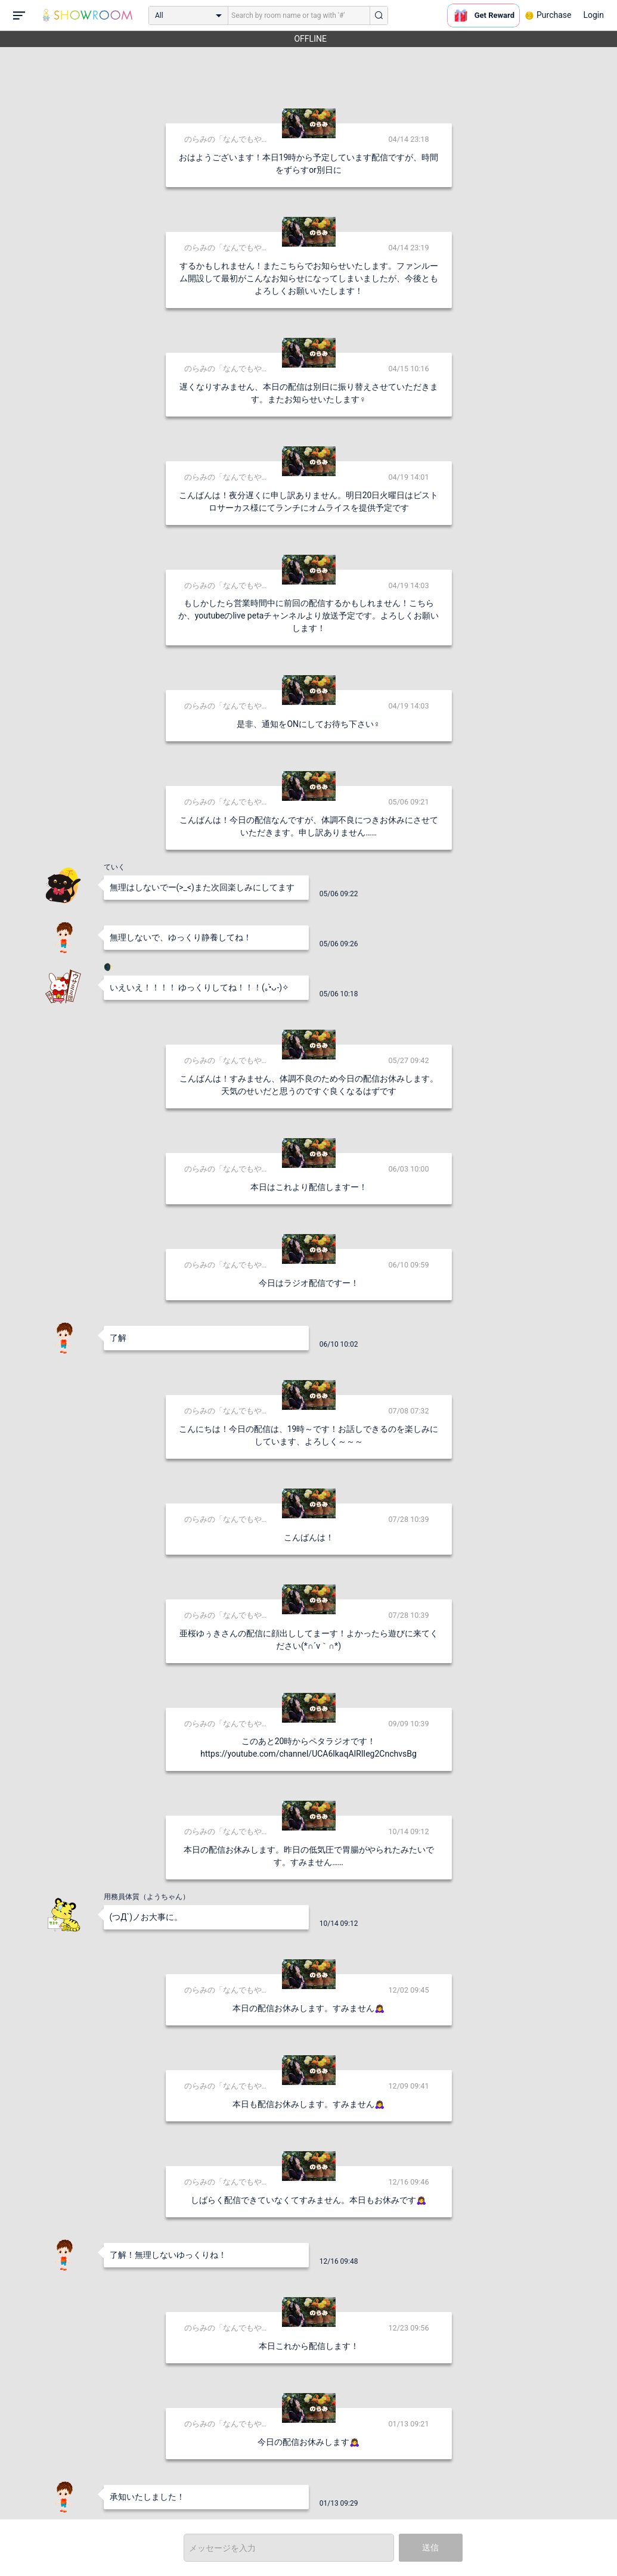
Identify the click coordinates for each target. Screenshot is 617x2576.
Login (593, 15)
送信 (430, 2547)
